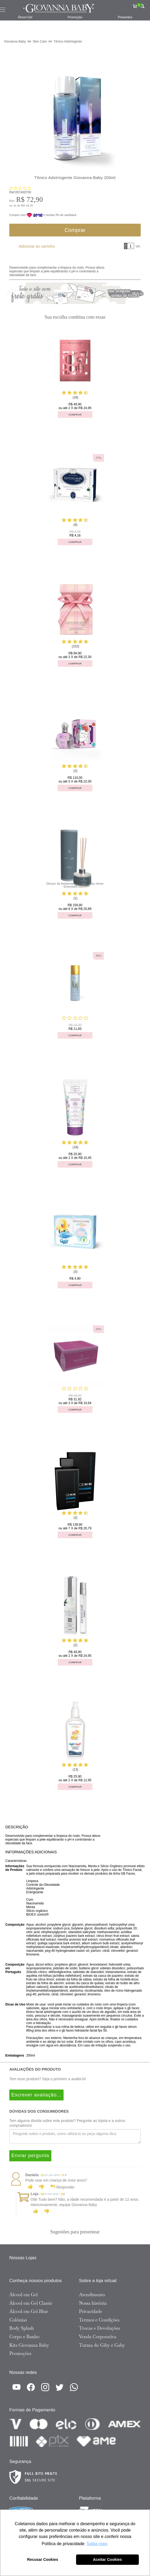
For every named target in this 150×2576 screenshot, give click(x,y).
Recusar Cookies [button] (42, 2559)
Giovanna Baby (15, 41)
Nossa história (93, 2303)
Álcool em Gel (23, 2295)
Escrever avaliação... (36, 2095)
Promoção (75, 17)
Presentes (125, 17)
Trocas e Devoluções (99, 2328)
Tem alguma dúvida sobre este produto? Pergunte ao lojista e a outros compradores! (67, 2123)
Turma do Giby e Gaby (102, 2345)
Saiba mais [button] (96, 2543)
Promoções (20, 2353)
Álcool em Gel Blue (28, 2311)
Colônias (18, 2320)
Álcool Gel (25, 17)
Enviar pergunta (30, 2155)
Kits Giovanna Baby (29, 2345)
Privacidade (90, 2311)
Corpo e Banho (24, 2337)
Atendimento (92, 2295)
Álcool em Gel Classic (30, 2303)
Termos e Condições (99, 2320)
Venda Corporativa (97, 2337)
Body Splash (21, 2328)
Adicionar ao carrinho (37, 246)
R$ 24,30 (27, 205)
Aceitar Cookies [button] (107, 2559)
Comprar (75, 230)
